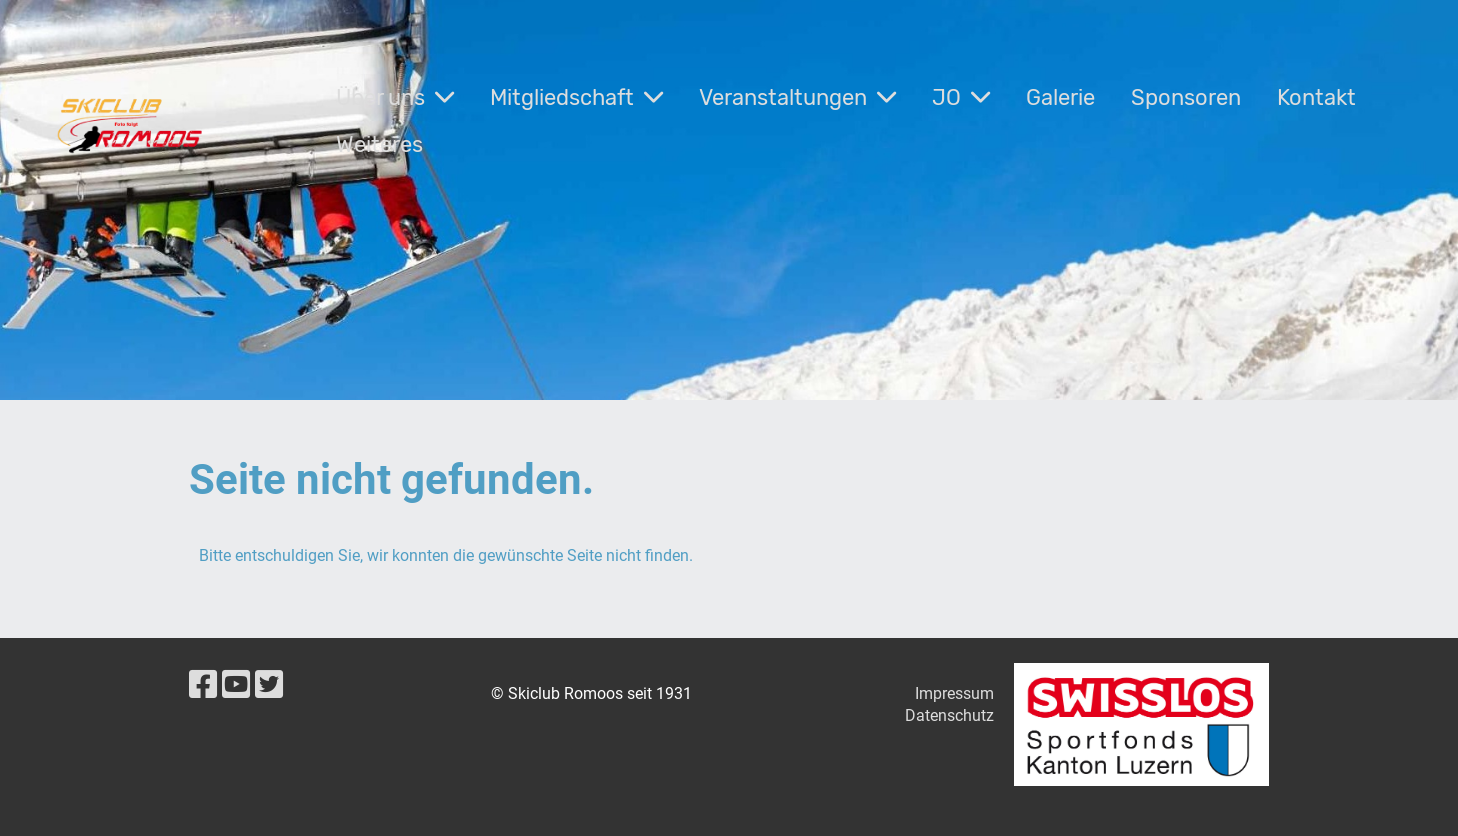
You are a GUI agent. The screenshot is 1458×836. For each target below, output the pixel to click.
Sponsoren (1186, 97)
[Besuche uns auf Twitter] (269, 685)
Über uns (395, 97)
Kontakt (1316, 97)
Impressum (954, 693)
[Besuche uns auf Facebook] (203, 685)
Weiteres (379, 144)
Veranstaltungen (797, 97)
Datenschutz (949, 715)
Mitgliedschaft (576, 97)
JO (961, 97)
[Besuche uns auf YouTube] (236, 685)
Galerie (1060, 97)
